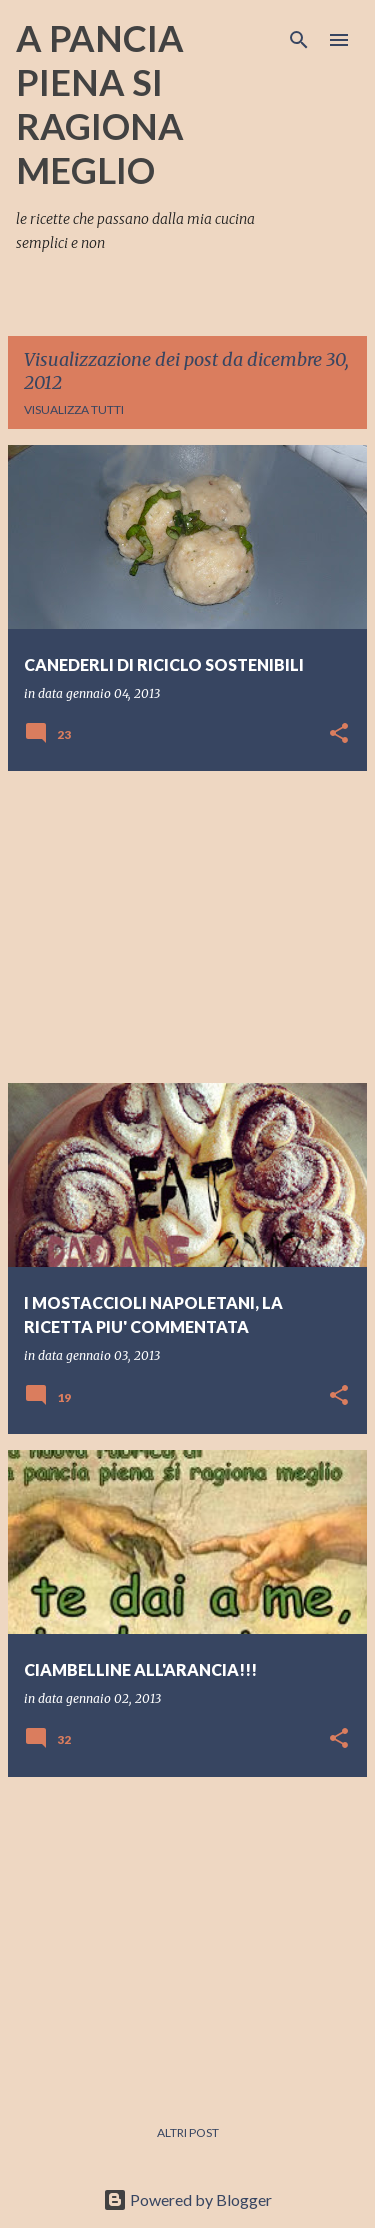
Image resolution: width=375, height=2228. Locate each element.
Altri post (188, 2132)
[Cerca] (299, 40)
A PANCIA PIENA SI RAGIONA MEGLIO (100, 104)
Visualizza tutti (74, 409)
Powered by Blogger (187, 2199)
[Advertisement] (187, 927)
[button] (339, 734)
